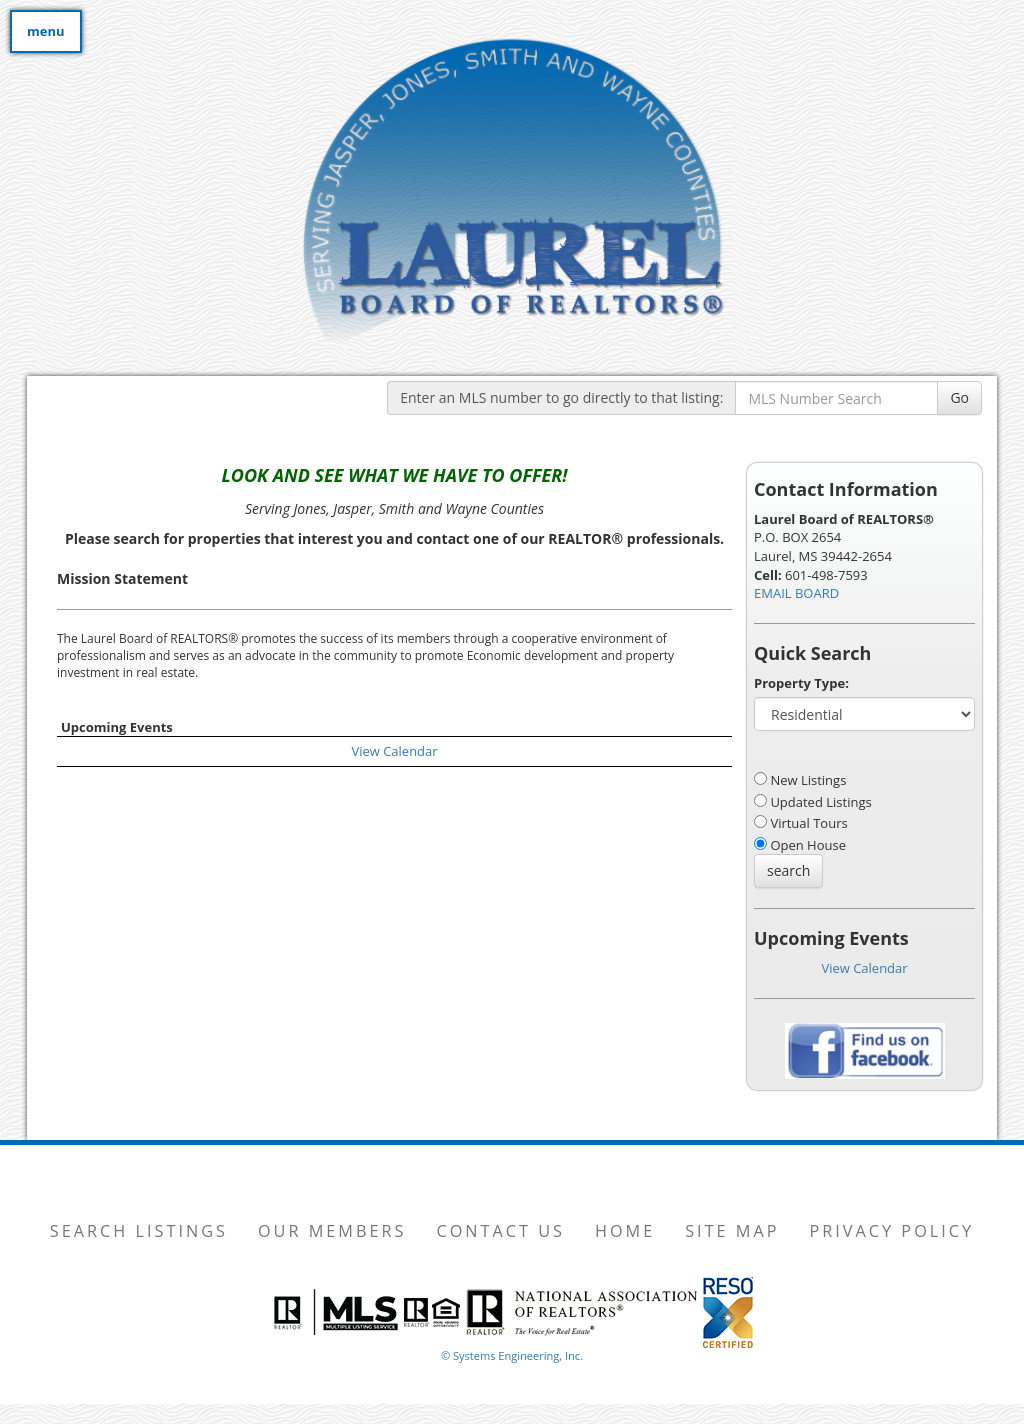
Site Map (732, 1231)
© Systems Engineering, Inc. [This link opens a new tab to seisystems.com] (512, 1355)
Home (625, 1231)
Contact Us (500, 1231)
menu (46, 31)
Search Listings (139, 1231)
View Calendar (394, 751)
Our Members (332, 1231)
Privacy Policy (892, 1231)
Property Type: (801, 683)
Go (959, 397)
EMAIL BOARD (796, 593)
